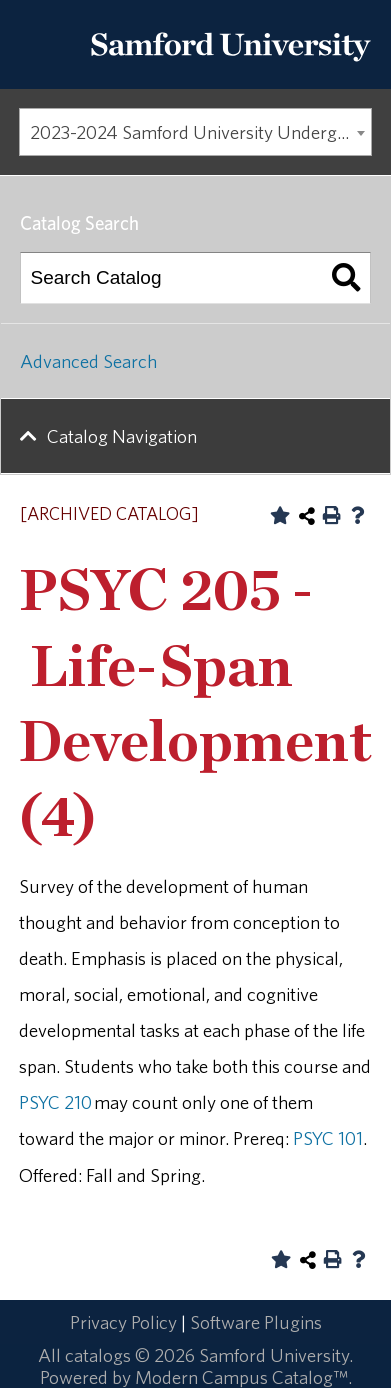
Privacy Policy (123, 1322)
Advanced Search (88, 361)
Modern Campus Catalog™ (241, 1377)
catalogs (98, 1355)
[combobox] (195, 132)
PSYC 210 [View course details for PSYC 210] (55, 1102)
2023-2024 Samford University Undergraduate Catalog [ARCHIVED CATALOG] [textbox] (201, 132)
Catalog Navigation (122, 436)
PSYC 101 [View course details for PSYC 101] (328, 1138)
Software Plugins (256, 1322)
